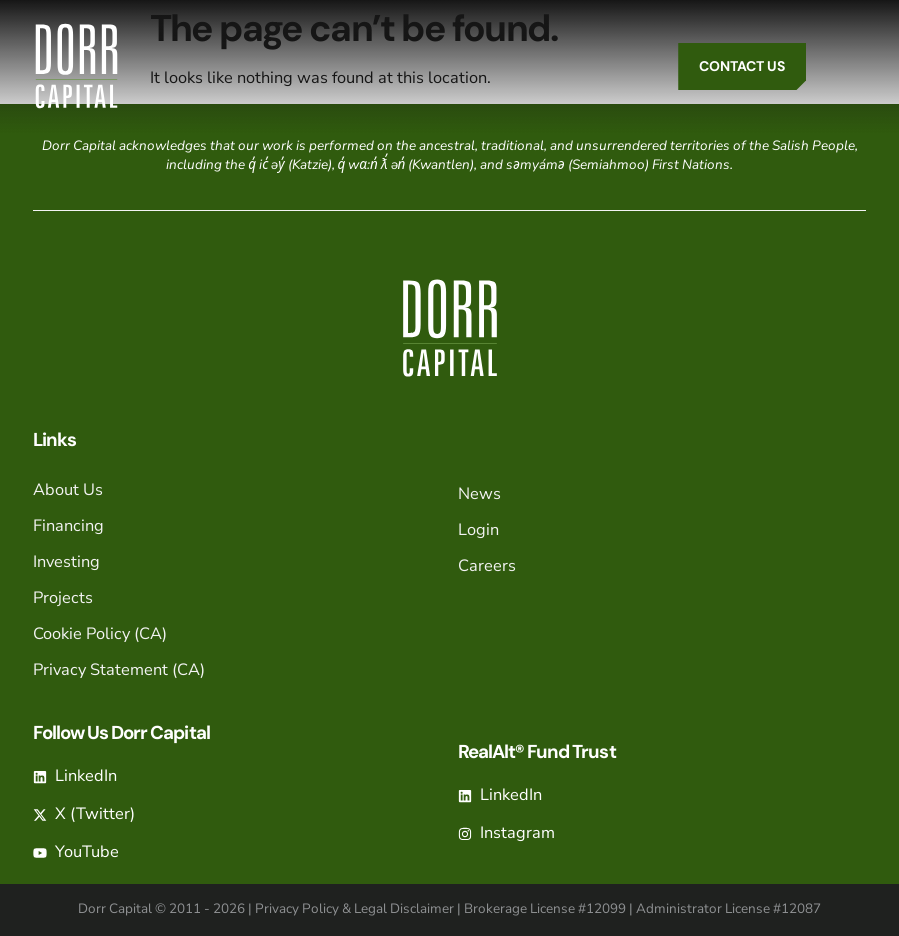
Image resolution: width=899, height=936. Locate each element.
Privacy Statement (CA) (119, 669)
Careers (487, 565)
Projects (63, 597)
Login (478, 529)
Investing (66, 561)
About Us (68, 489)
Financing (68, 525)
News (479, 493)
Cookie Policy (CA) (100, 633)
